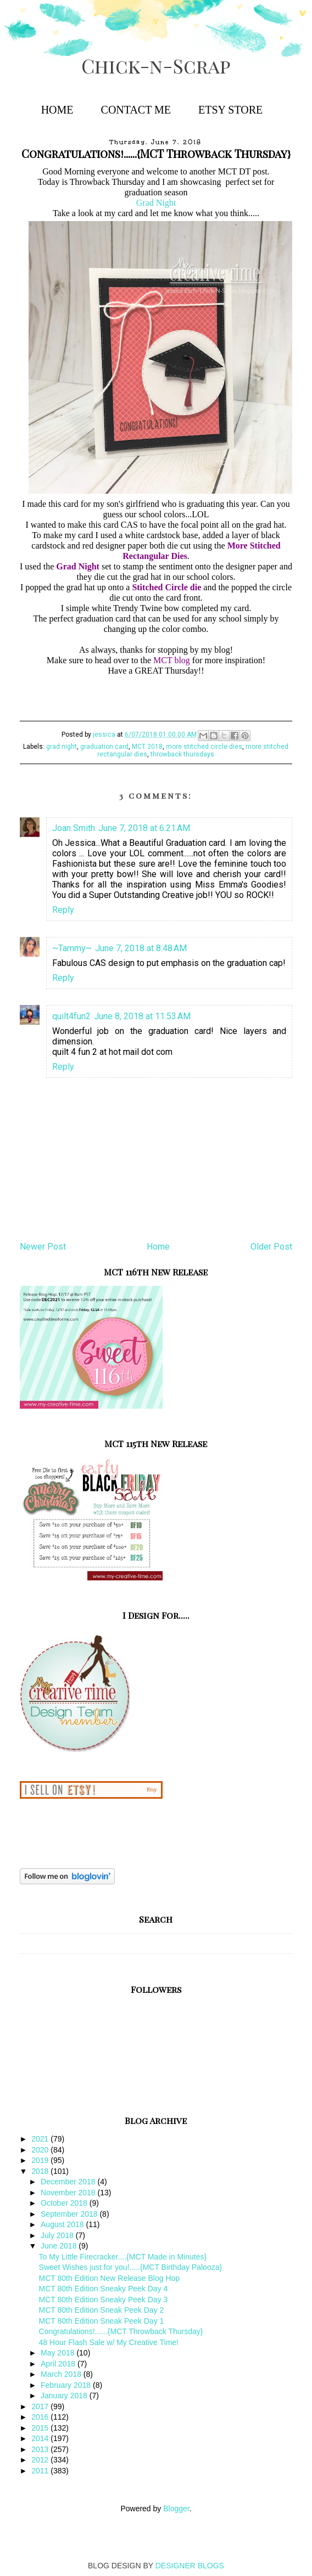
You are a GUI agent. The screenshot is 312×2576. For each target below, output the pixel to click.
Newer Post (43, 1246)
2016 (41, 2417)
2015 (41, 2428)
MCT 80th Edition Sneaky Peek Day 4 (103, 2288)
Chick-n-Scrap (156, 65)
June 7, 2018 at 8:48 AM (141, 948)
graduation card (104, 746)
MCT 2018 (147, 746)
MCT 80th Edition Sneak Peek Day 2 (101, 2310)
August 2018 (63, 2224)
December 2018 (69, 2181)
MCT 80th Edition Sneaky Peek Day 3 (103, 2299)
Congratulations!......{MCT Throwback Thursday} (121, 2331)
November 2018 (69, 2192)
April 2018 (59, 2363)
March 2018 (62, 2374)
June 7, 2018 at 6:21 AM (144, 828)
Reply (63, 910)
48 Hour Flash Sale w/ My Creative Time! (109, 2342)
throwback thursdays (182, 754)
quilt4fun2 (71, 1016)
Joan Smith (73, 828)
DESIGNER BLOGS (189, 2565)
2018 (41, 2171)
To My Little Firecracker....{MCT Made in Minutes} (123, 2256)
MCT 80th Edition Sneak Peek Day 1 (101, 2321)
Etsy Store (230, 110)
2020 (41, 2149)
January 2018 (65, 2395)
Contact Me (136, 110)
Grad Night (156, 202)
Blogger (176, 2508)
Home (57, 110)
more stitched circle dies (204, 746)
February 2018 (67, 2385)
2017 (41, 2406)
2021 (41, 2138)
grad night (61, 746)
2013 (41, 2449)
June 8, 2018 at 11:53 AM (142, 1016)
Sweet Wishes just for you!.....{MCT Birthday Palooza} (130, 2267)
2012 (41, 2459)
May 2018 (58, 2352)
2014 (41, 2438)
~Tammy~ (72, 948)
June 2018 (60, 2245)
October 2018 (65, 2203)
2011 (41, 2470)
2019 (41, 2160)
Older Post (271, 1246)
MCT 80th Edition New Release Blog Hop (109, 2278)
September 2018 (70, 2214)
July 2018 (58, 2235)
